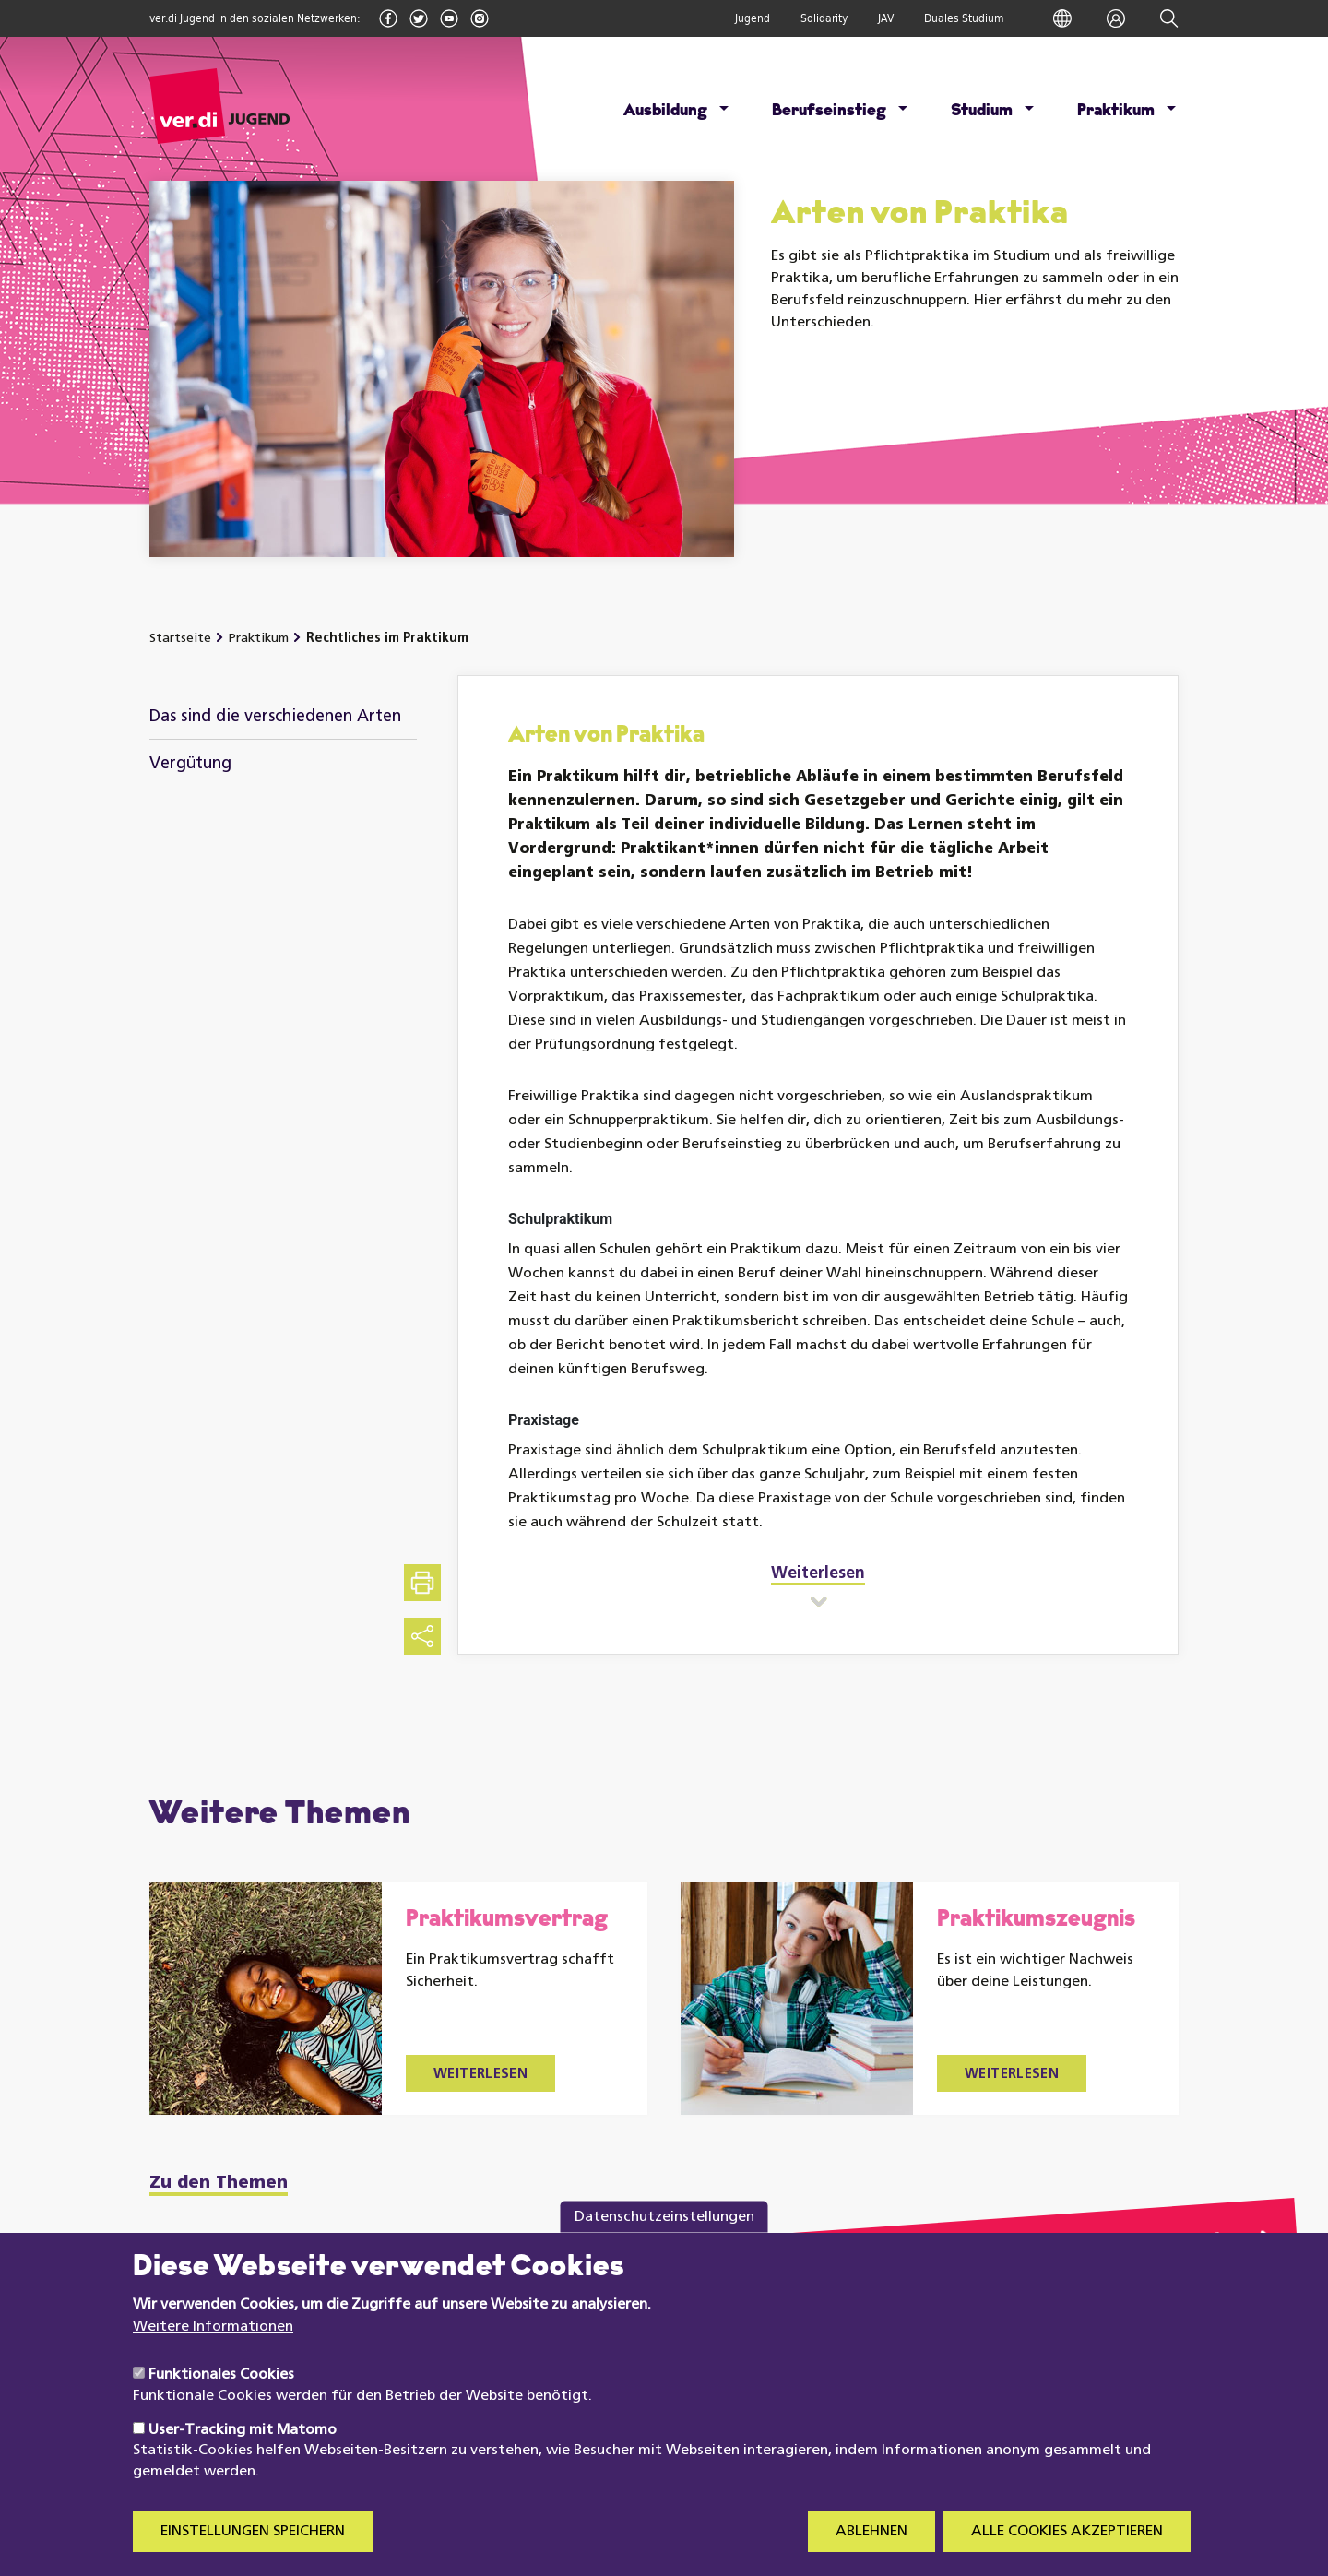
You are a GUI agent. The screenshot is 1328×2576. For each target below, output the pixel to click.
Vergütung (190, 764)
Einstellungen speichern (252, 2553)
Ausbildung (665, 111)
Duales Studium (964, 18)
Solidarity (824, 18)
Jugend (752, 18)
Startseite (180, 639)
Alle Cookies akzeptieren (1067, 2553)
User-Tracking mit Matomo (242, 2452)
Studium (982, 111)
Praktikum (1116, 111)
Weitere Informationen (213, 2349)
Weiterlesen (480, 2075)
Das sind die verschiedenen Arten (275, 717)
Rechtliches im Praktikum (387, 639)
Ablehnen (871, 2553)
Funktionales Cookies (221, 2397)
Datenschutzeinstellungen (664, 2239)
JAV (886, 18)
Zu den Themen (218, 2184)
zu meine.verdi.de (1145, 2247)
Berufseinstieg (829, 111)
